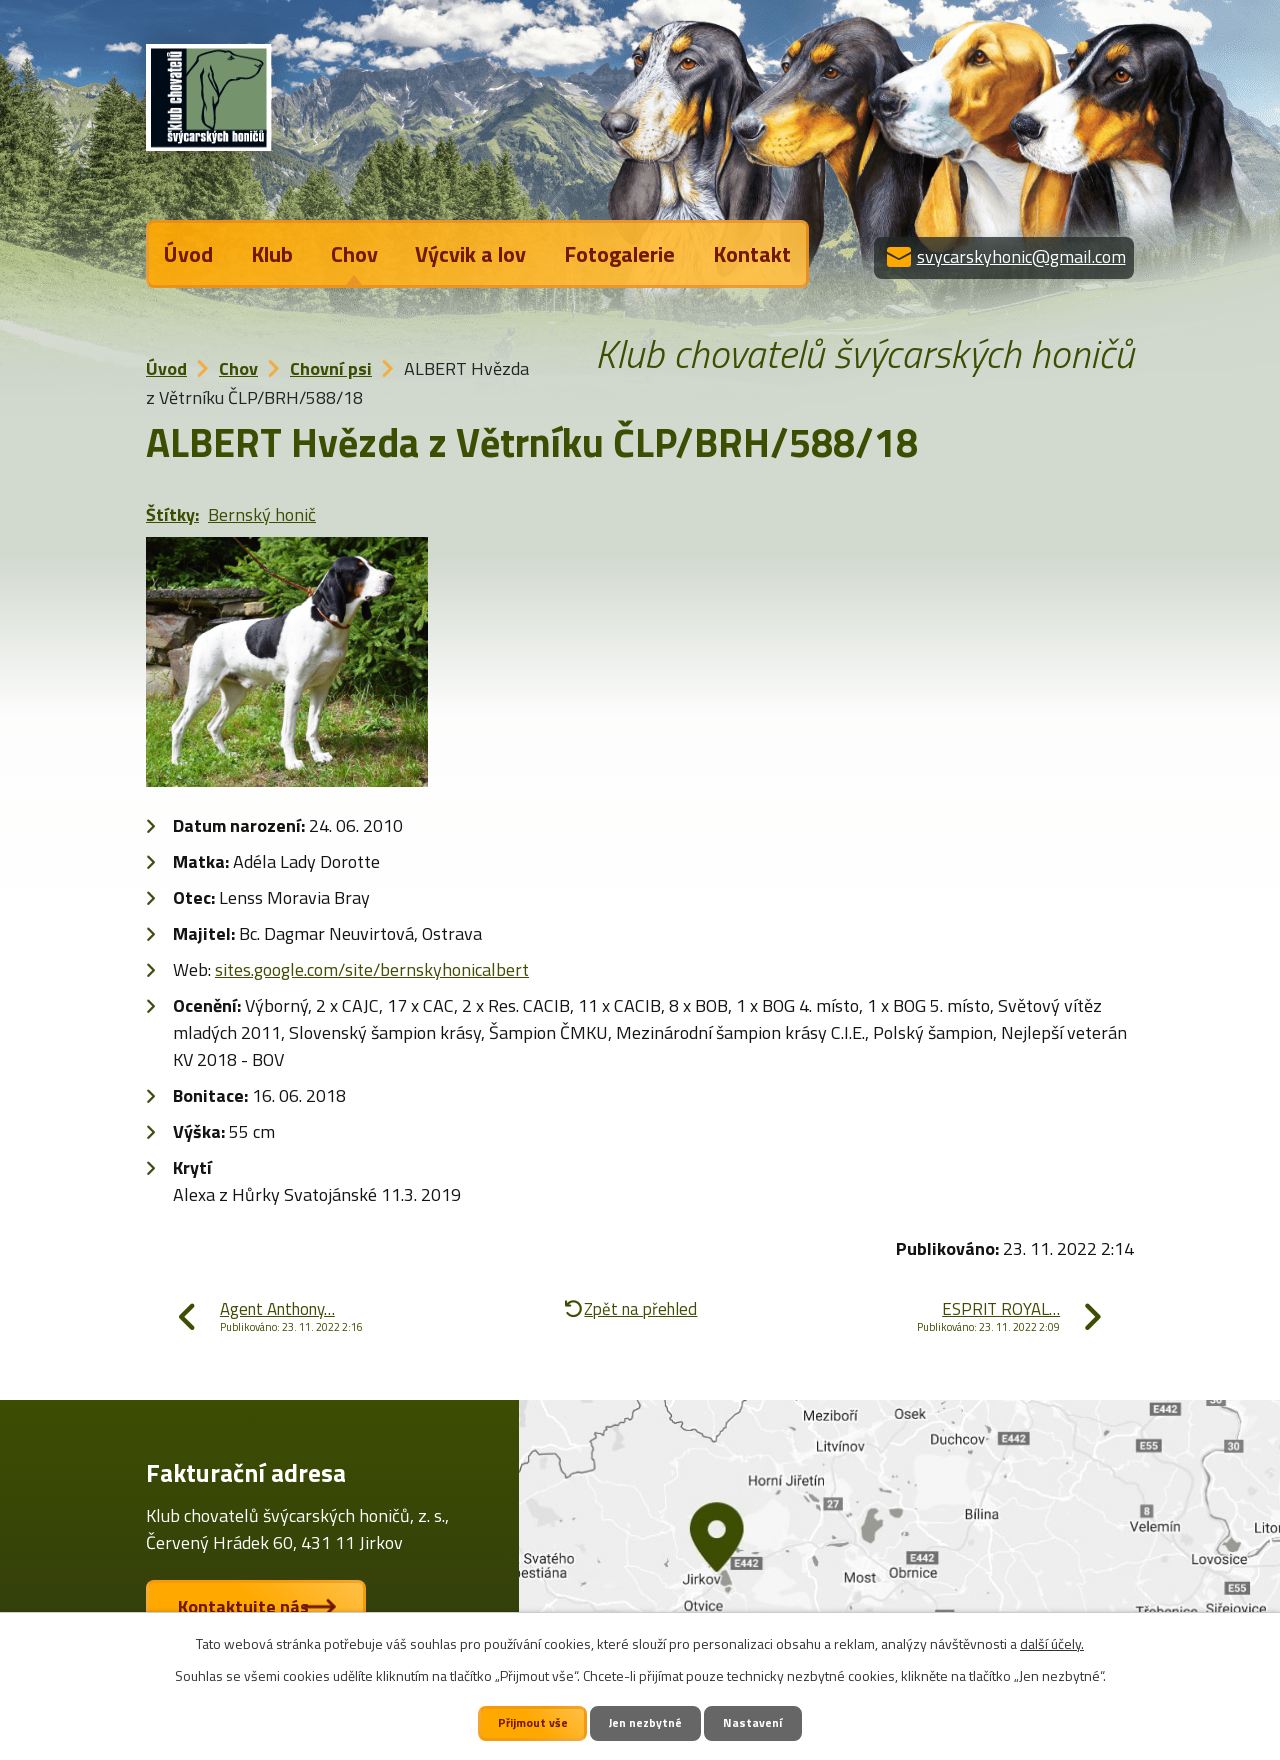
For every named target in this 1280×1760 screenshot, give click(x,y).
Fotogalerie (619, 254)
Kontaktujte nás (251, 1607)
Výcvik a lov (470, 254)
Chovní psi (331, 368)
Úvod (188, 254)
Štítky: (172, 514)
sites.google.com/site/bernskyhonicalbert (372, 969)
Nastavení (756, 1722)
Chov (354, 254)
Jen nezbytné (647, 1722)
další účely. (1052, 1642)
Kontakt (752, 254)
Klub (272, 254)
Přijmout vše (531, 1722)
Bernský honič (262, 514)
